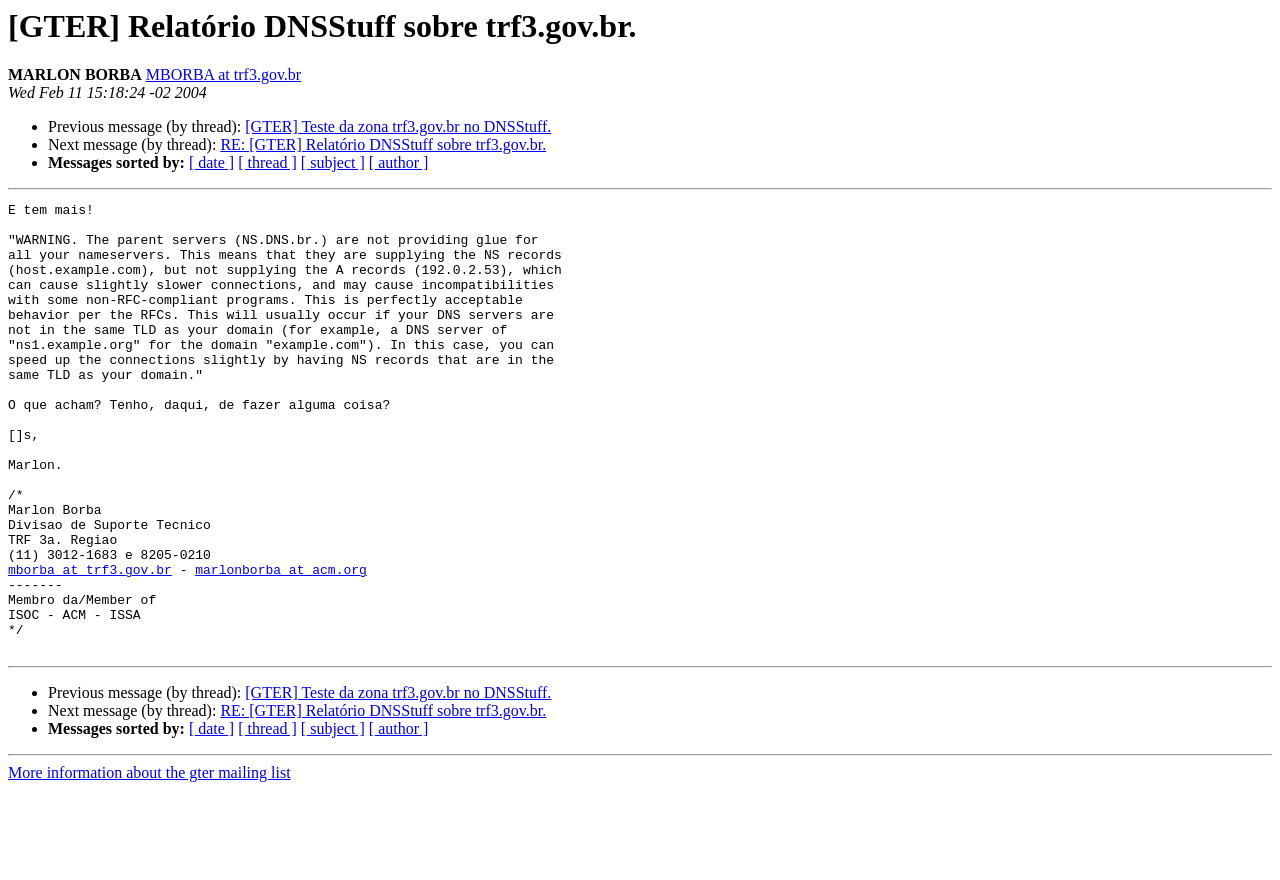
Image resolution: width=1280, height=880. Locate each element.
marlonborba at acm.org (281, 644)
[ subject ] (333, 162)
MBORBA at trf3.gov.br (223, 74)
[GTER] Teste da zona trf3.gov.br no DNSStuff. (398, 126)
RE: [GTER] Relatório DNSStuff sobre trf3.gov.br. (383, 144)
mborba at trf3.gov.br (90, 644)
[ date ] (211, 162)
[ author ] (399, 162)
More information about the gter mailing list (149, 862)
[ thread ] (267, 162)
